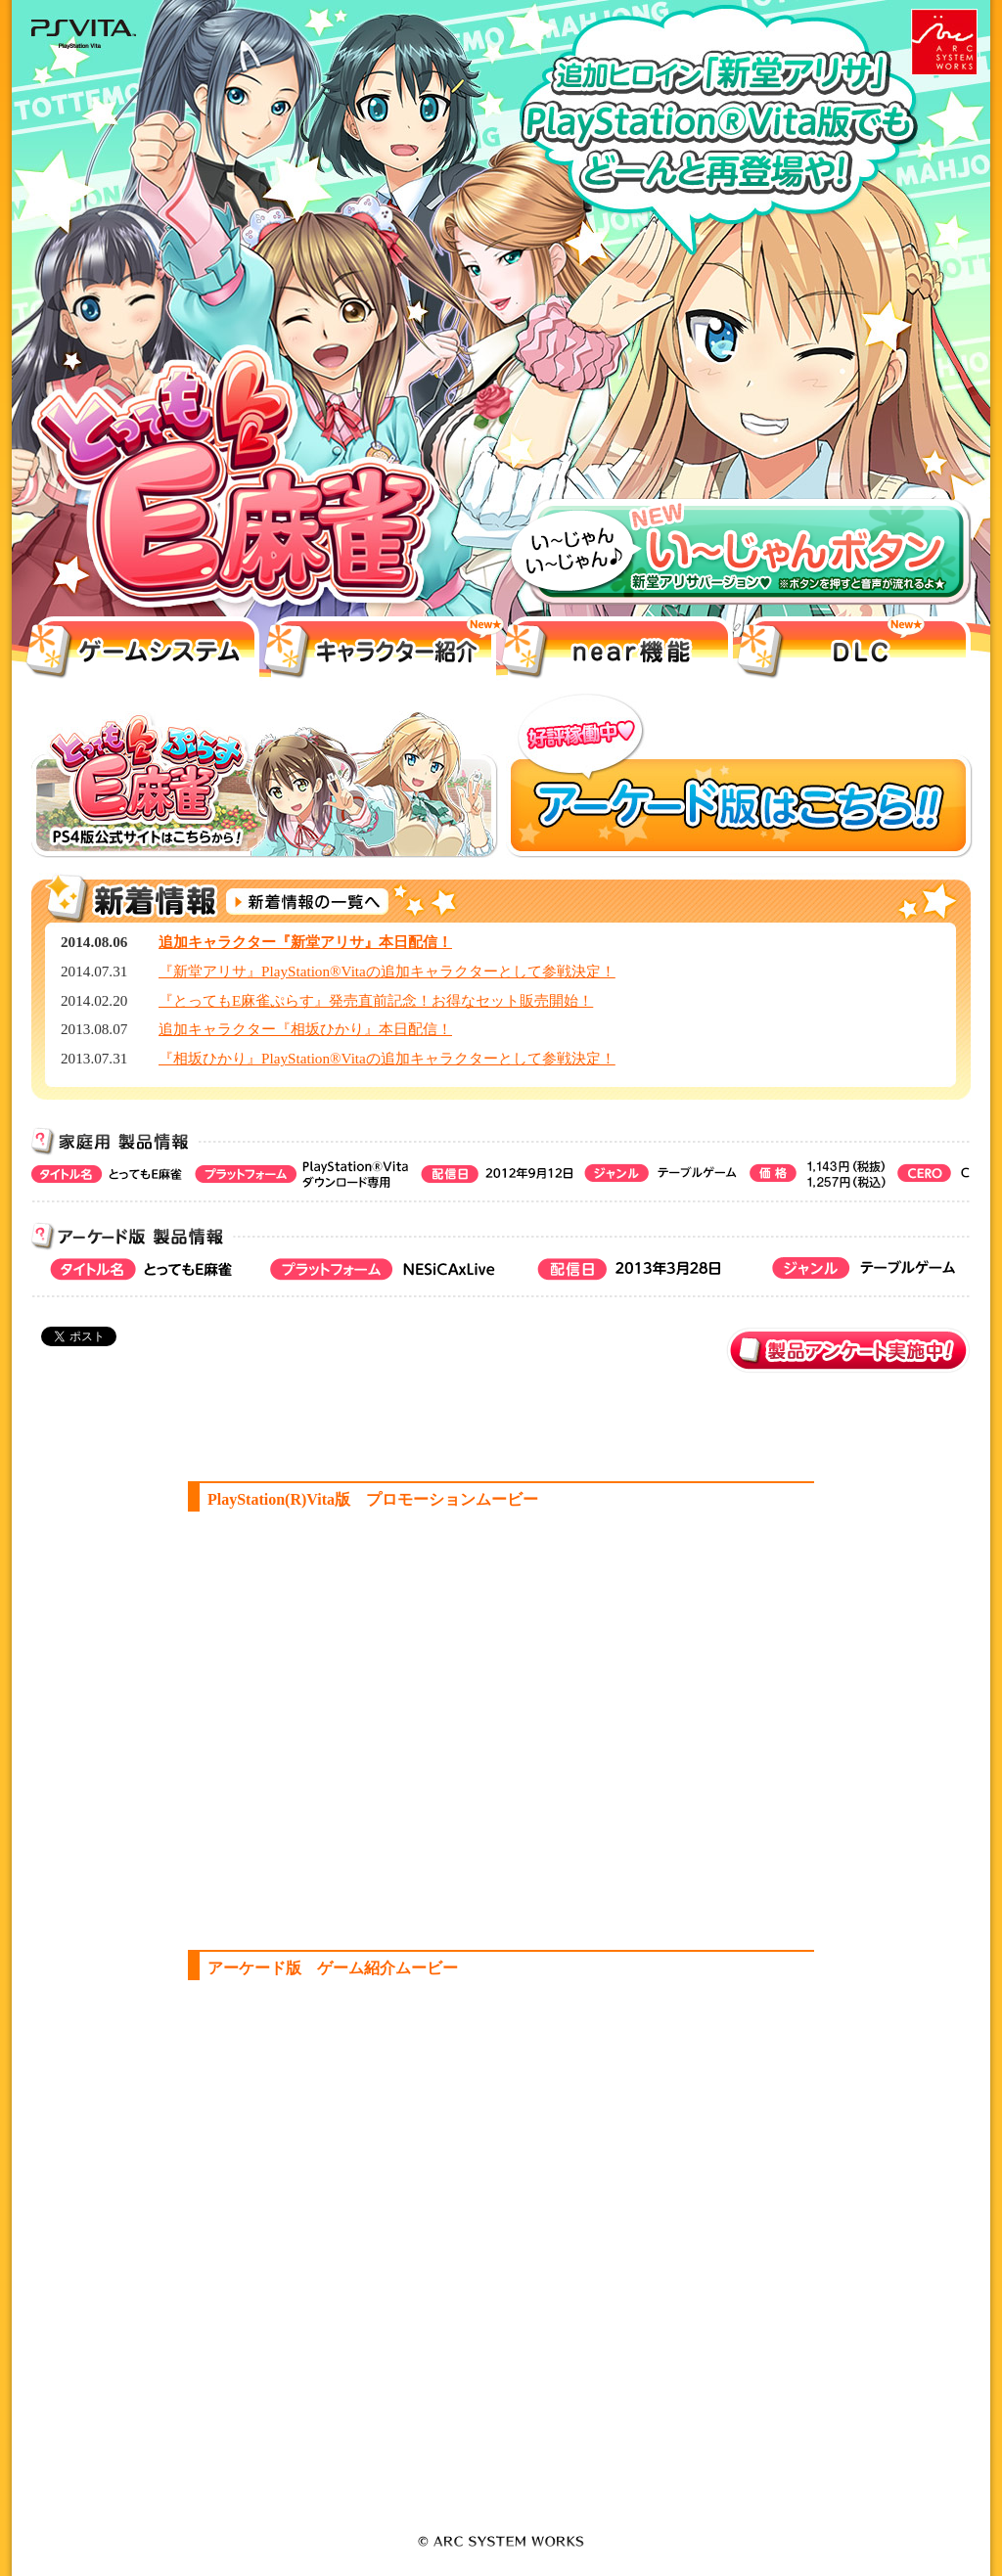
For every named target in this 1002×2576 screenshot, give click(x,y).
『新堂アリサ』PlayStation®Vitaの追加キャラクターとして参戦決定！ (387, 971)
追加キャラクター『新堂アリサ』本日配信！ (305, 941)
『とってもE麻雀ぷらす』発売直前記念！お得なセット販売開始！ (376, 1000)
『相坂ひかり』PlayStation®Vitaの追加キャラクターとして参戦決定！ (387, 1058)
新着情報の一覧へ (307, 901)
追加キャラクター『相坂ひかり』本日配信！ (305, 1028)
